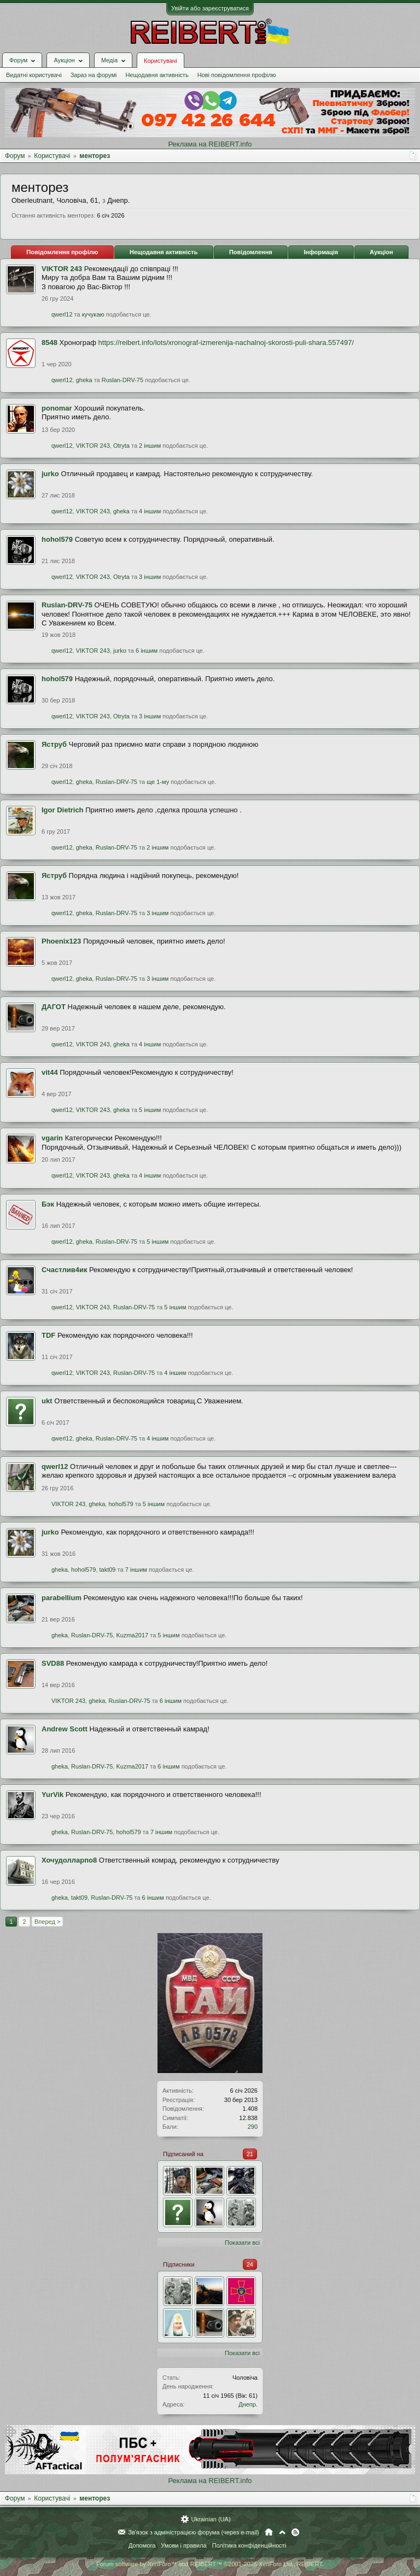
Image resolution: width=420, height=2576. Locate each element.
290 (253, 2126)
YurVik (52, 1794)
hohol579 (57, 539)
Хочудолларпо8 (69, 1860)
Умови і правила (183, 2545)
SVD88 (53, 1663)
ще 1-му (158, 781)
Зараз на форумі (94, 75)
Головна (269, 2532)
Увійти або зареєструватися (210, 8)
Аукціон (381, 252)
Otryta (121, 445)
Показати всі (242, 2242)
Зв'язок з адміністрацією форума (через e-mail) (193, 2532)
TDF (48, 1335)
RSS (295, 2532)
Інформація (321, 252)
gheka (84, 380)
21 (250, 2154)
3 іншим (150, 576)
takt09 (108, 1569)
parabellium (61, 1598)
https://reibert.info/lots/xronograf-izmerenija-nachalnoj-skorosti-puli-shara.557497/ (226, 342)
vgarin (52, 1138)
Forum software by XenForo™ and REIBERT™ (210, 2564)
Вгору (282, 2532)
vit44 (50, 1072)
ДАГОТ (54, 1007)
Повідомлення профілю (62, 252)
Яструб (54, 744)
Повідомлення (250, 252)
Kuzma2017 (132, 1635)
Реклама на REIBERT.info (210, 144)
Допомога (142, 2545)
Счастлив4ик (64, 1270)
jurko (50, 474)
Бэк (48, 1204)
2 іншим (150, 445)
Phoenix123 (61, 941)
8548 (49, 342)
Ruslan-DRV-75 (122, 380)
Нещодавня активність (156, 75)
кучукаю (93, 314)
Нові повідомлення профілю (236, 75)
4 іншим (150, 511)
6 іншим (147, 650)
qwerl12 (62, 314)
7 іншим (136, 1569)
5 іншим (150, 1109)
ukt (47, 1401)
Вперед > (47, 1921)
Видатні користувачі (34, 75)
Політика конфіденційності (249, 2545)
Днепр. (248, 2404)
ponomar (57, 408)
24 (250, 2264)
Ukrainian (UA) (210, 2519)
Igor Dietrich (63, 810)
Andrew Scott (65, 1729)
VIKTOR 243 (62, 269)
